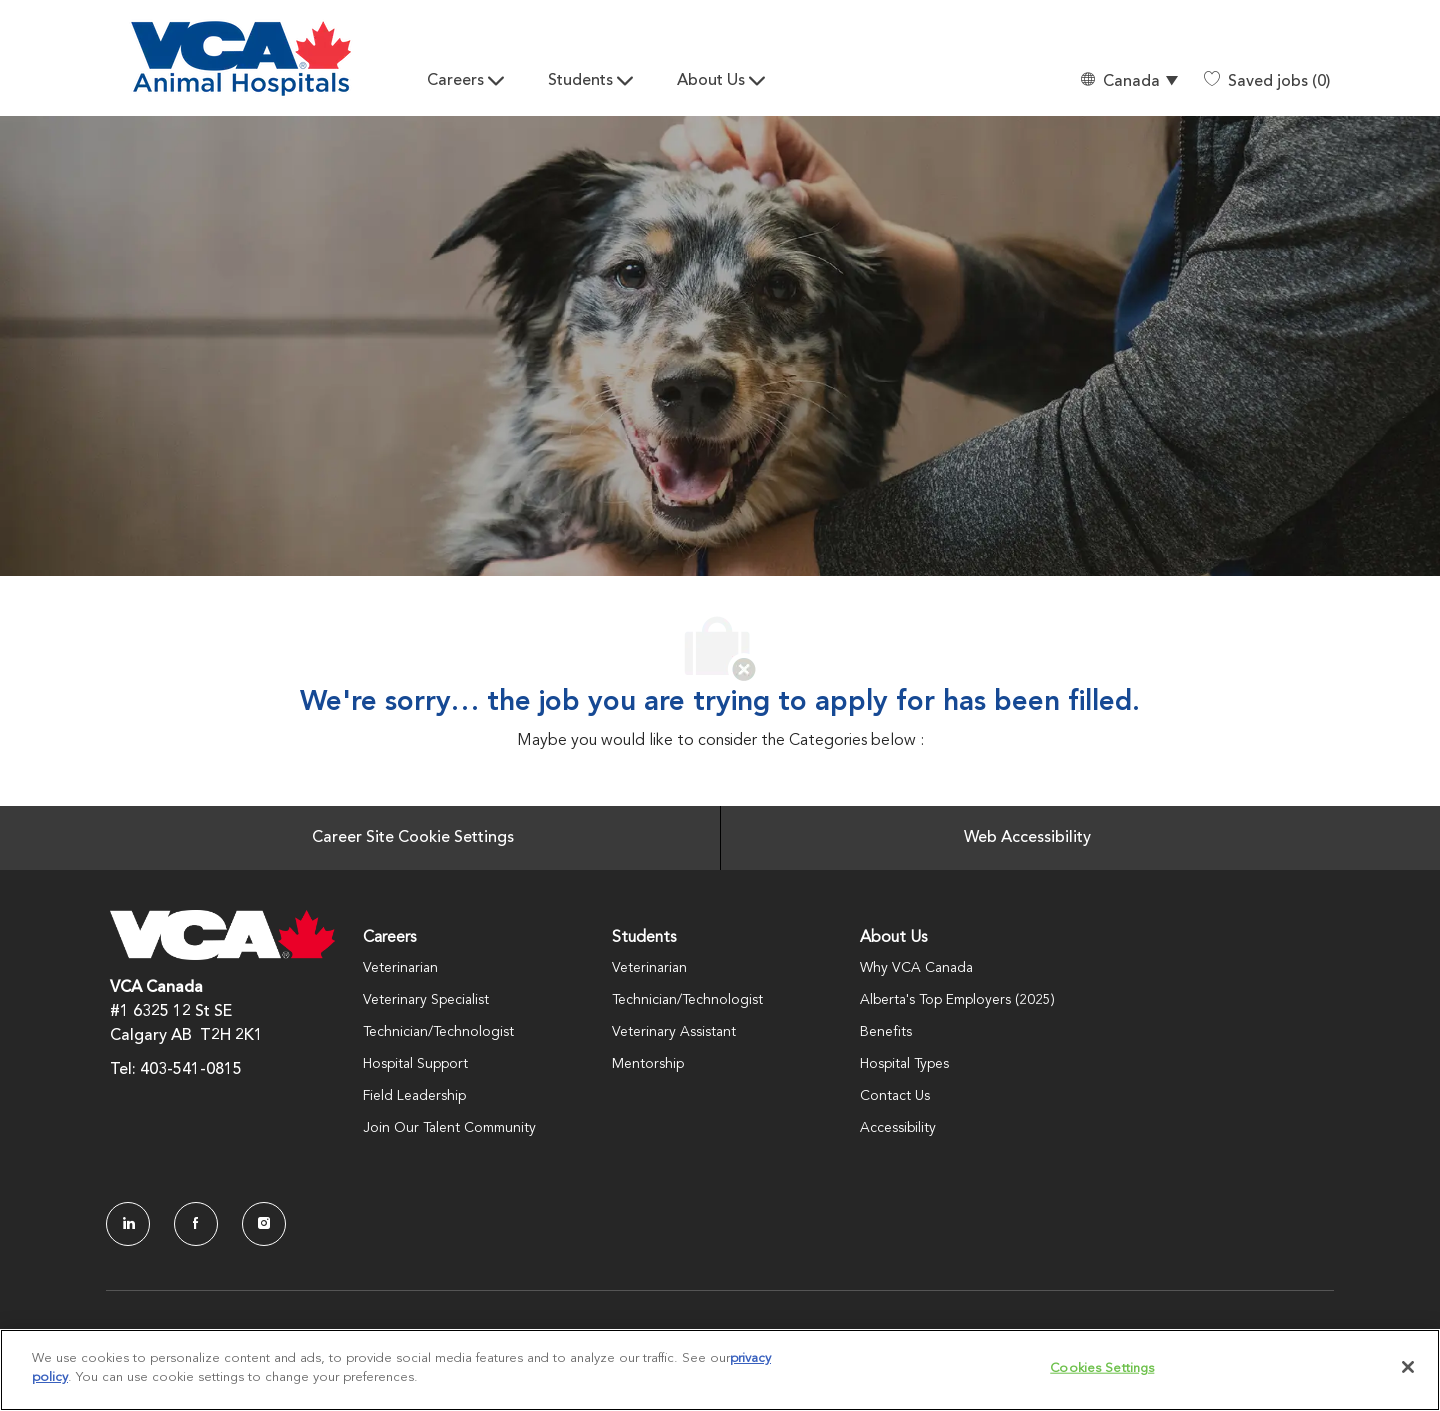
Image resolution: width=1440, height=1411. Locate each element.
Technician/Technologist (438, 1032)
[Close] (1408, 1367)
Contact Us (895, 1096)
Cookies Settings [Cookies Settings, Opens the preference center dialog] (1102, 1368)
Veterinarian (400, 968)
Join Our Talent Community (449, 1128)
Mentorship (648, 1064)
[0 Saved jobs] (1267, 82)
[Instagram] (264, 1224)
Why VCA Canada (916, 968)
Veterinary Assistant (674, 1032)
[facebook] (196, 1224)
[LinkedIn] (128, 1224)
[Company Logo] (241, 58)
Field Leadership (414, 1096)
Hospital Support (415, 1064)
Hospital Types (904, 1064)
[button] (1128, 81)
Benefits (886, 1032)
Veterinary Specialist (426, 1000)
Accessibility (898, 1128)
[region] (720, 1370)
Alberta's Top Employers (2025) (957, 1000)
